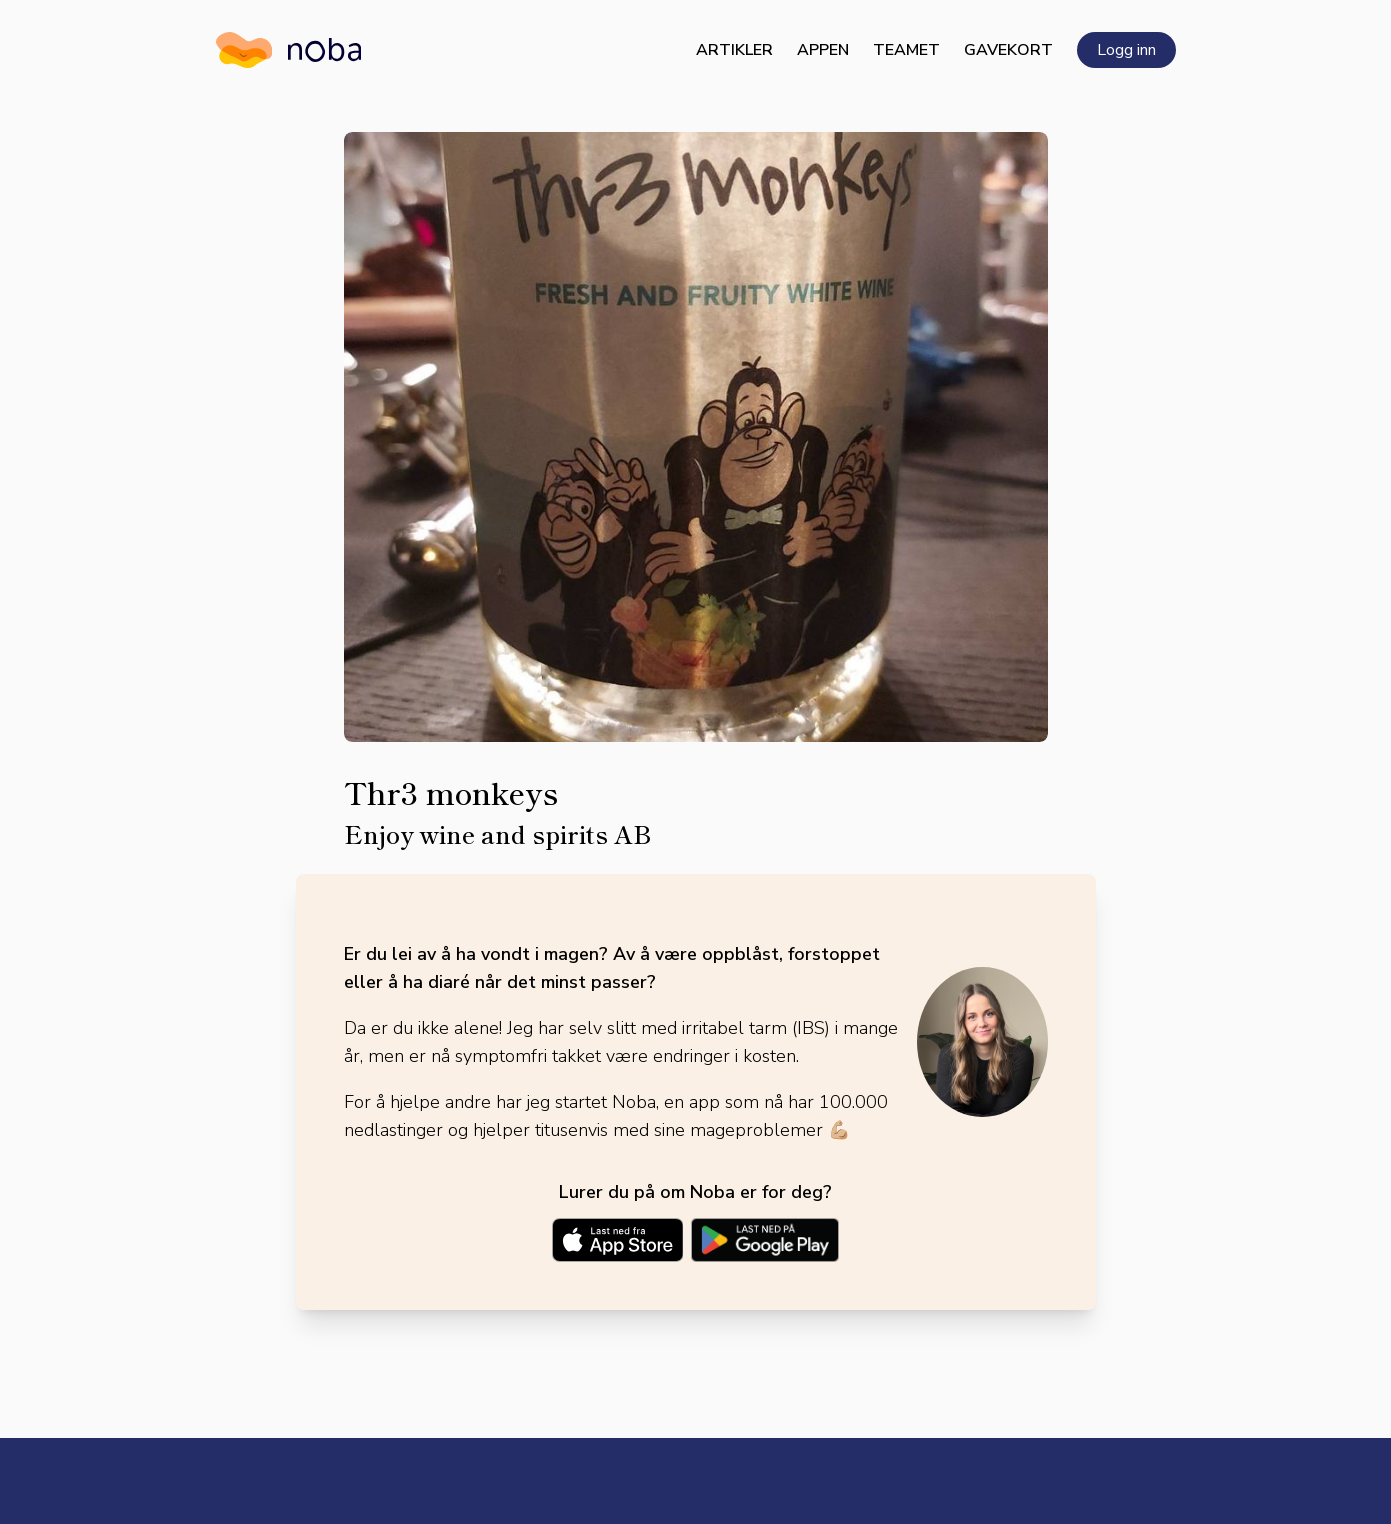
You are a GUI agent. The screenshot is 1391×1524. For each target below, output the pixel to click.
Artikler (734, 50)
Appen (823, 50)
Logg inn (1126, 50)
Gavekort (1008, 50)
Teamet (906, 50)
